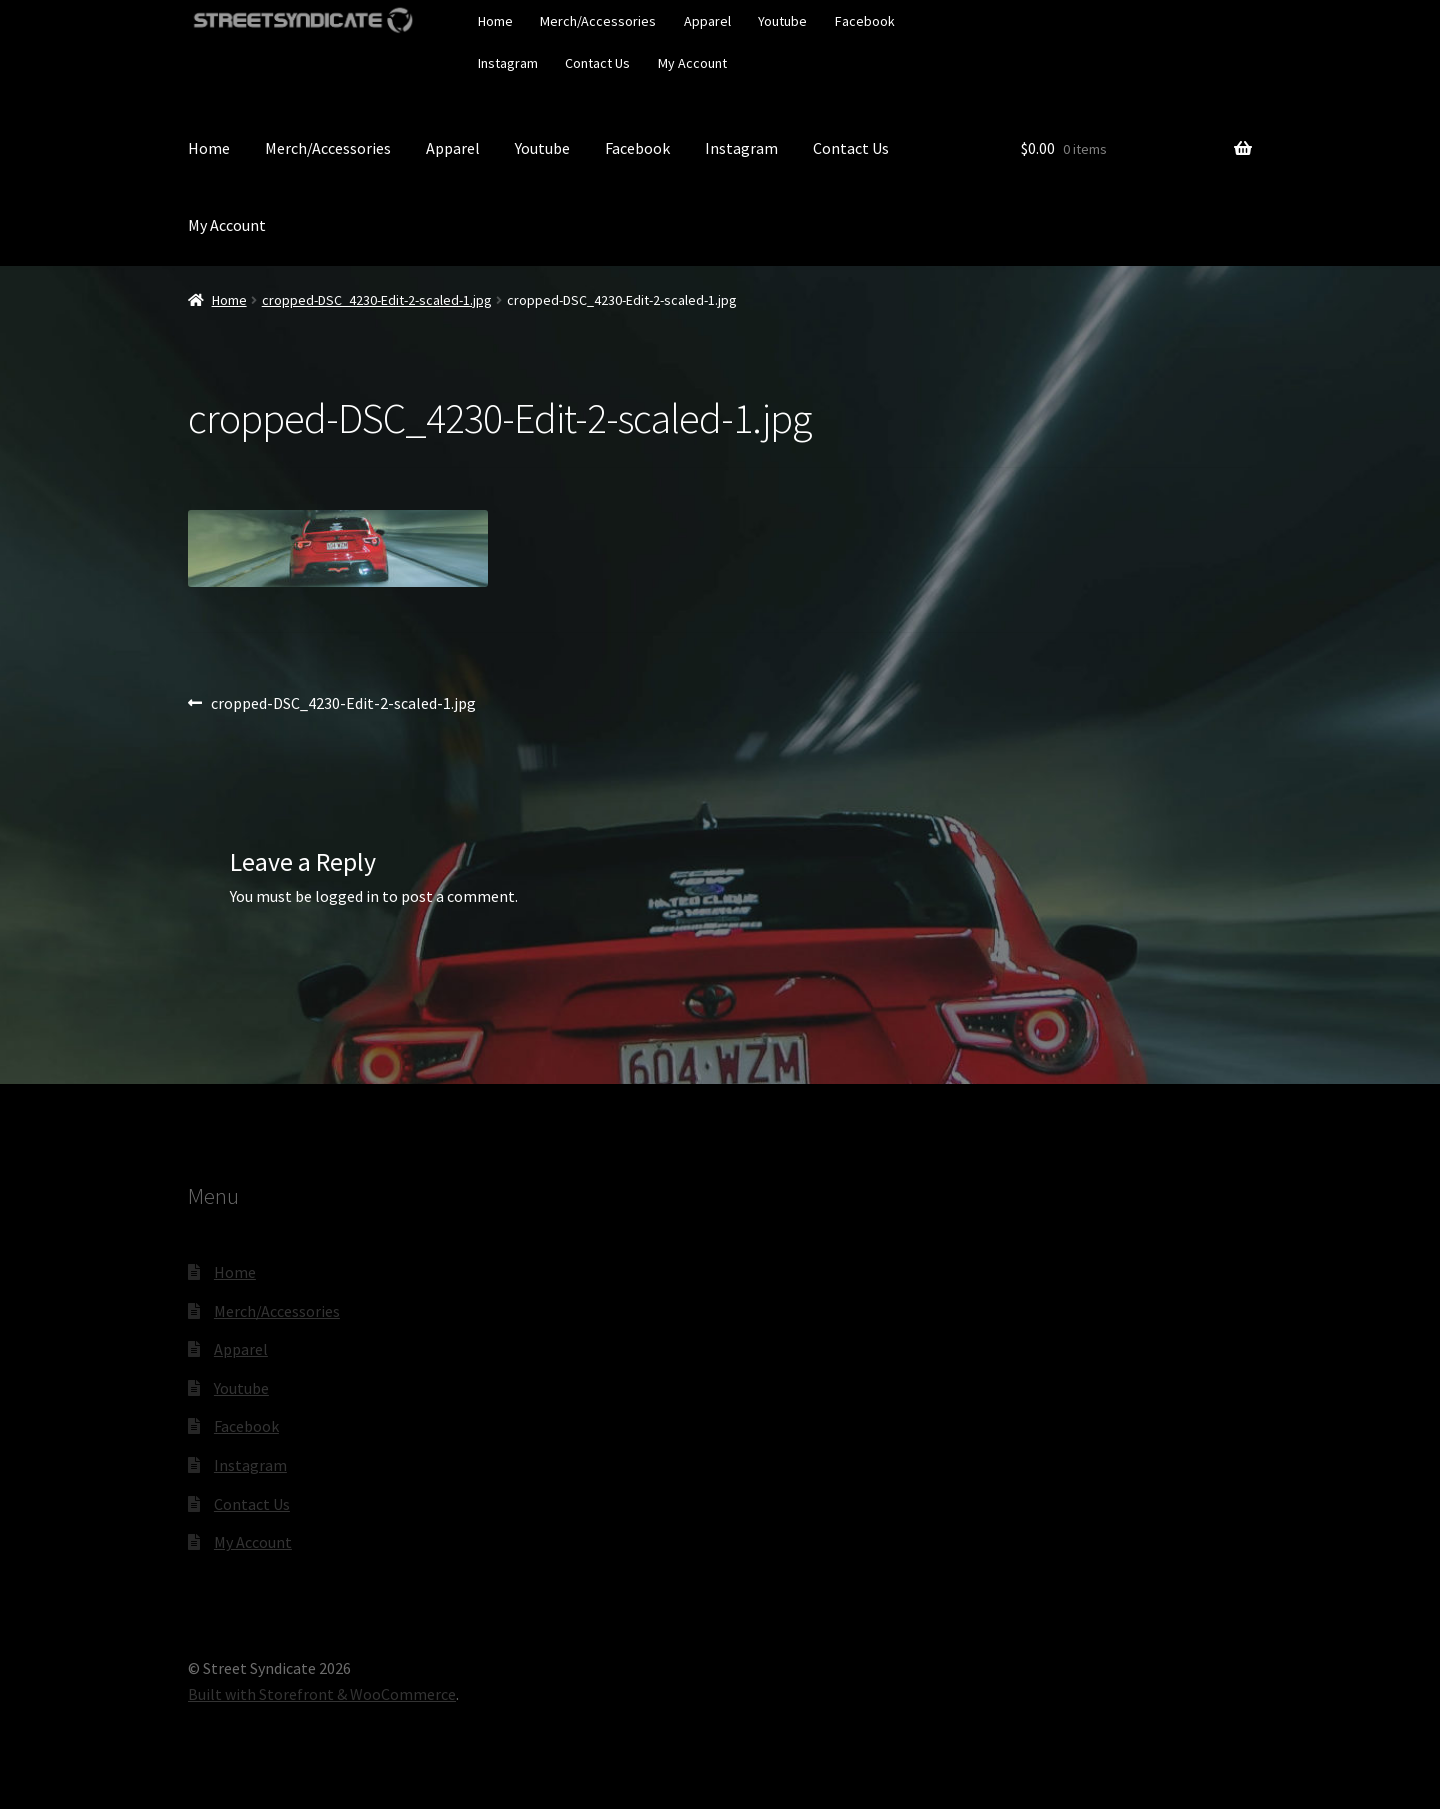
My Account (692, 63)
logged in (347, 896)
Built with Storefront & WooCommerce (322, 1694)
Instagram (508, 63)
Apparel (707, 21)
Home (495, 21)
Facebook (865, 21)
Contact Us (597, 63)
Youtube (782, 21)
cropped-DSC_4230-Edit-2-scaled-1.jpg (377, 300)
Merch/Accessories (598, 21)
